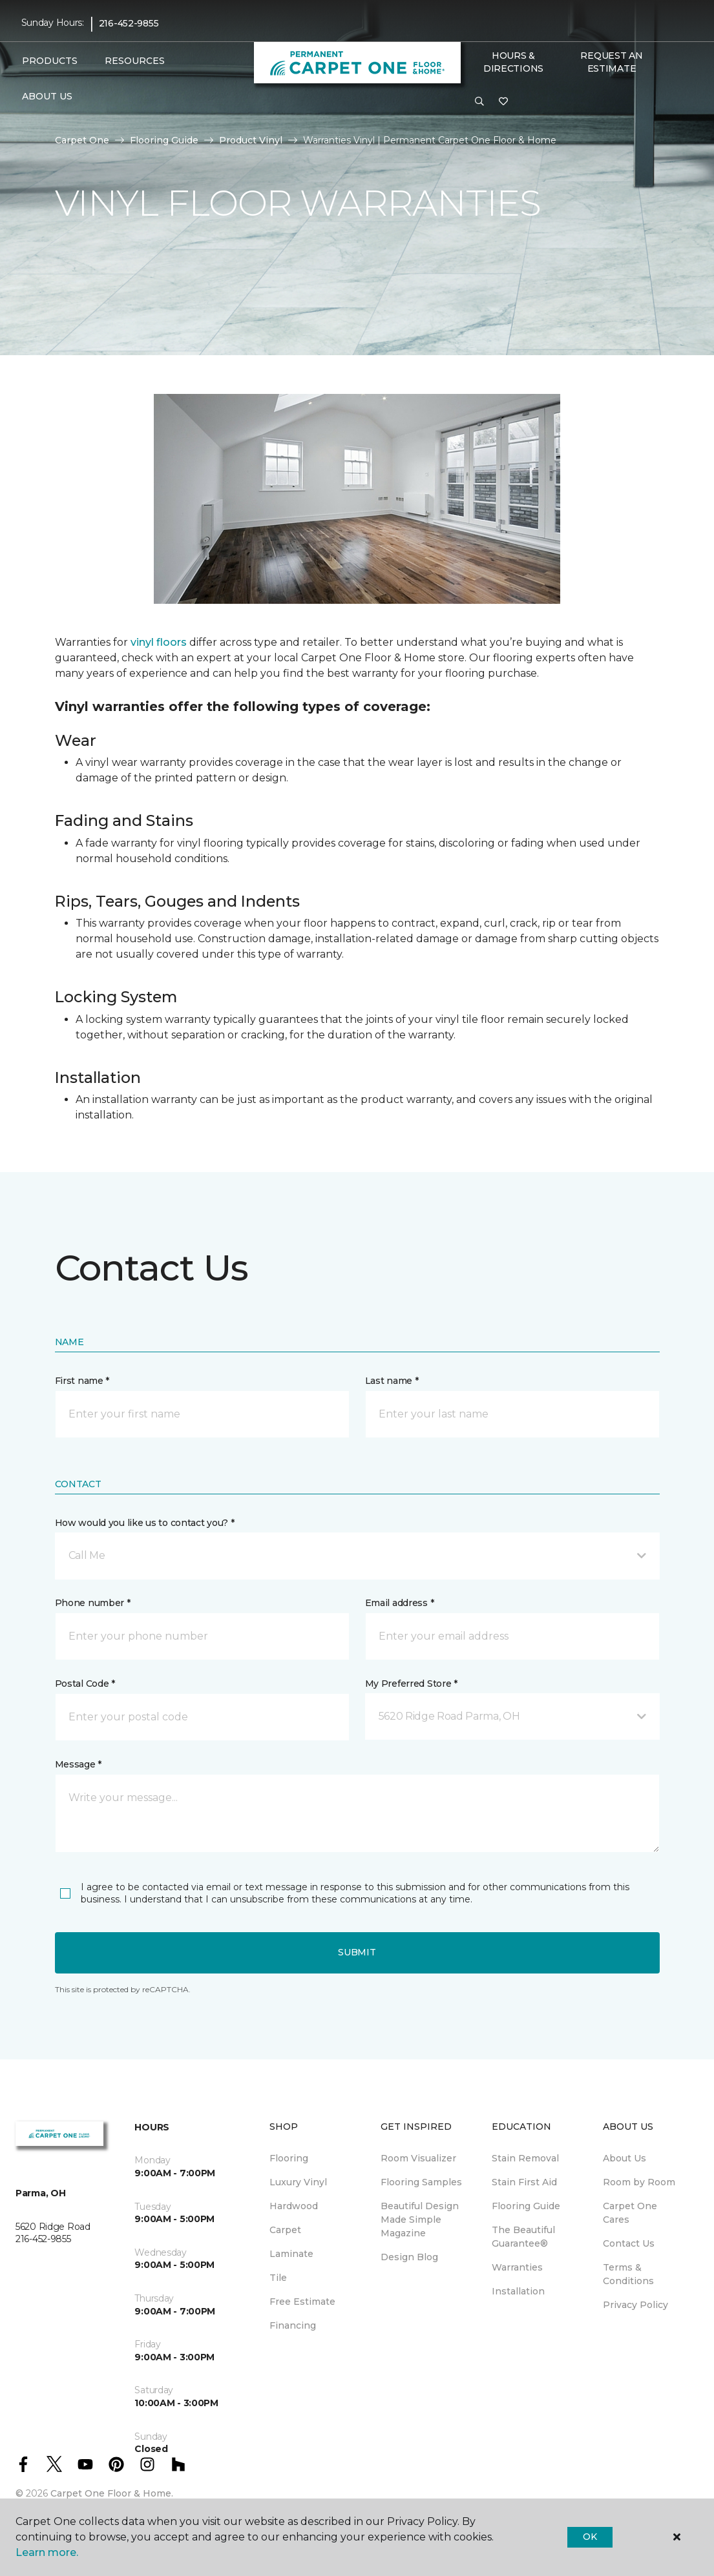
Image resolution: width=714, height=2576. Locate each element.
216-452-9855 (129, 23)
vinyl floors (159, 642)
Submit (356, 1952)
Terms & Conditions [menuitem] (628, 2274)
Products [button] (50, 61)
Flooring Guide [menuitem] (526, 2206)
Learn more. (47, 2552)
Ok (589, 2536)
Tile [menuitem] (278, 2277)
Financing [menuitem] (292, 2325)
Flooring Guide (164, 140)
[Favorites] (503, 102)
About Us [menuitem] (624, 2158)
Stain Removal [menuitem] (525, 2158)
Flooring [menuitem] (288, 2158)
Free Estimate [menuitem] (302, 2301)
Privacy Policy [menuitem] (635, 2305)
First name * (82, 1380)
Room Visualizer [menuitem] (418, 2158)
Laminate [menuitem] (291, 2254)
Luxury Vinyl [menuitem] (298, 2182)
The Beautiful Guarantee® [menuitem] (523, 2236)
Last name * (392, 1380)
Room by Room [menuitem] (639, 2182)
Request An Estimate (611, 62)
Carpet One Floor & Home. (111, 2493)
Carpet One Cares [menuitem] (630, 2212)
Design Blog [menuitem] (409, 2257)
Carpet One (82, 140)
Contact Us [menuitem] (629, 2243)
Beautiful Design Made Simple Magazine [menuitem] (420, 2219)
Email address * (399, 1602)
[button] (479, 102)
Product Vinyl (250, 140)
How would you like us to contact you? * (145, 1522)
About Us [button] (47, 96)
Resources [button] (135, 61)
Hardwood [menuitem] (293, 2206)
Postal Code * (85, 1683)
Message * (78, 1764)
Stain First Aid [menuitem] (524, 2182)
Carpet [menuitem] (285, 2230)
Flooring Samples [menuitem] (421, 2182)
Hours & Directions (513, 62)
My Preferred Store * (411, 1683)
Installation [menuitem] (518, 2291)
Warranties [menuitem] (517, 2267)
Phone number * (93, 1602)
